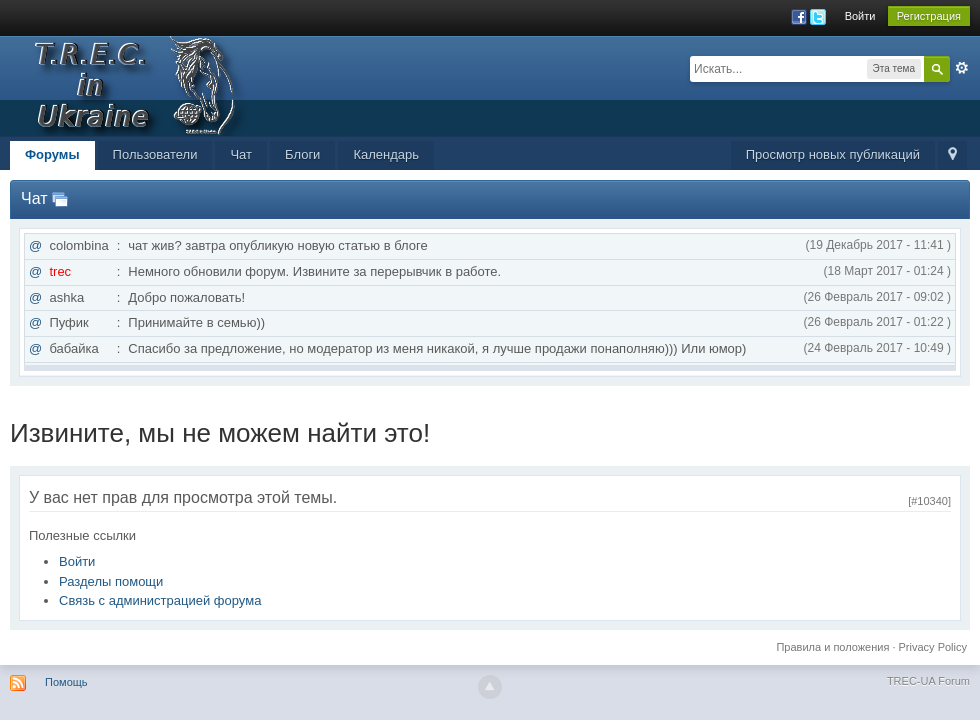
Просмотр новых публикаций (833, 154)
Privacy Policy (933, 647)
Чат (241, 154)
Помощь (66, 682)
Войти (860, 16)
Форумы (52, 154)
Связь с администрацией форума (160, 600)
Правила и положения (832, 647)
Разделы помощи (111, 581)
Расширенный (962, 68)
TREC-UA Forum (928, 681)
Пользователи (155, 154)
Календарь (386, 154)
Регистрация (929, 16)
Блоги (302, 154)
